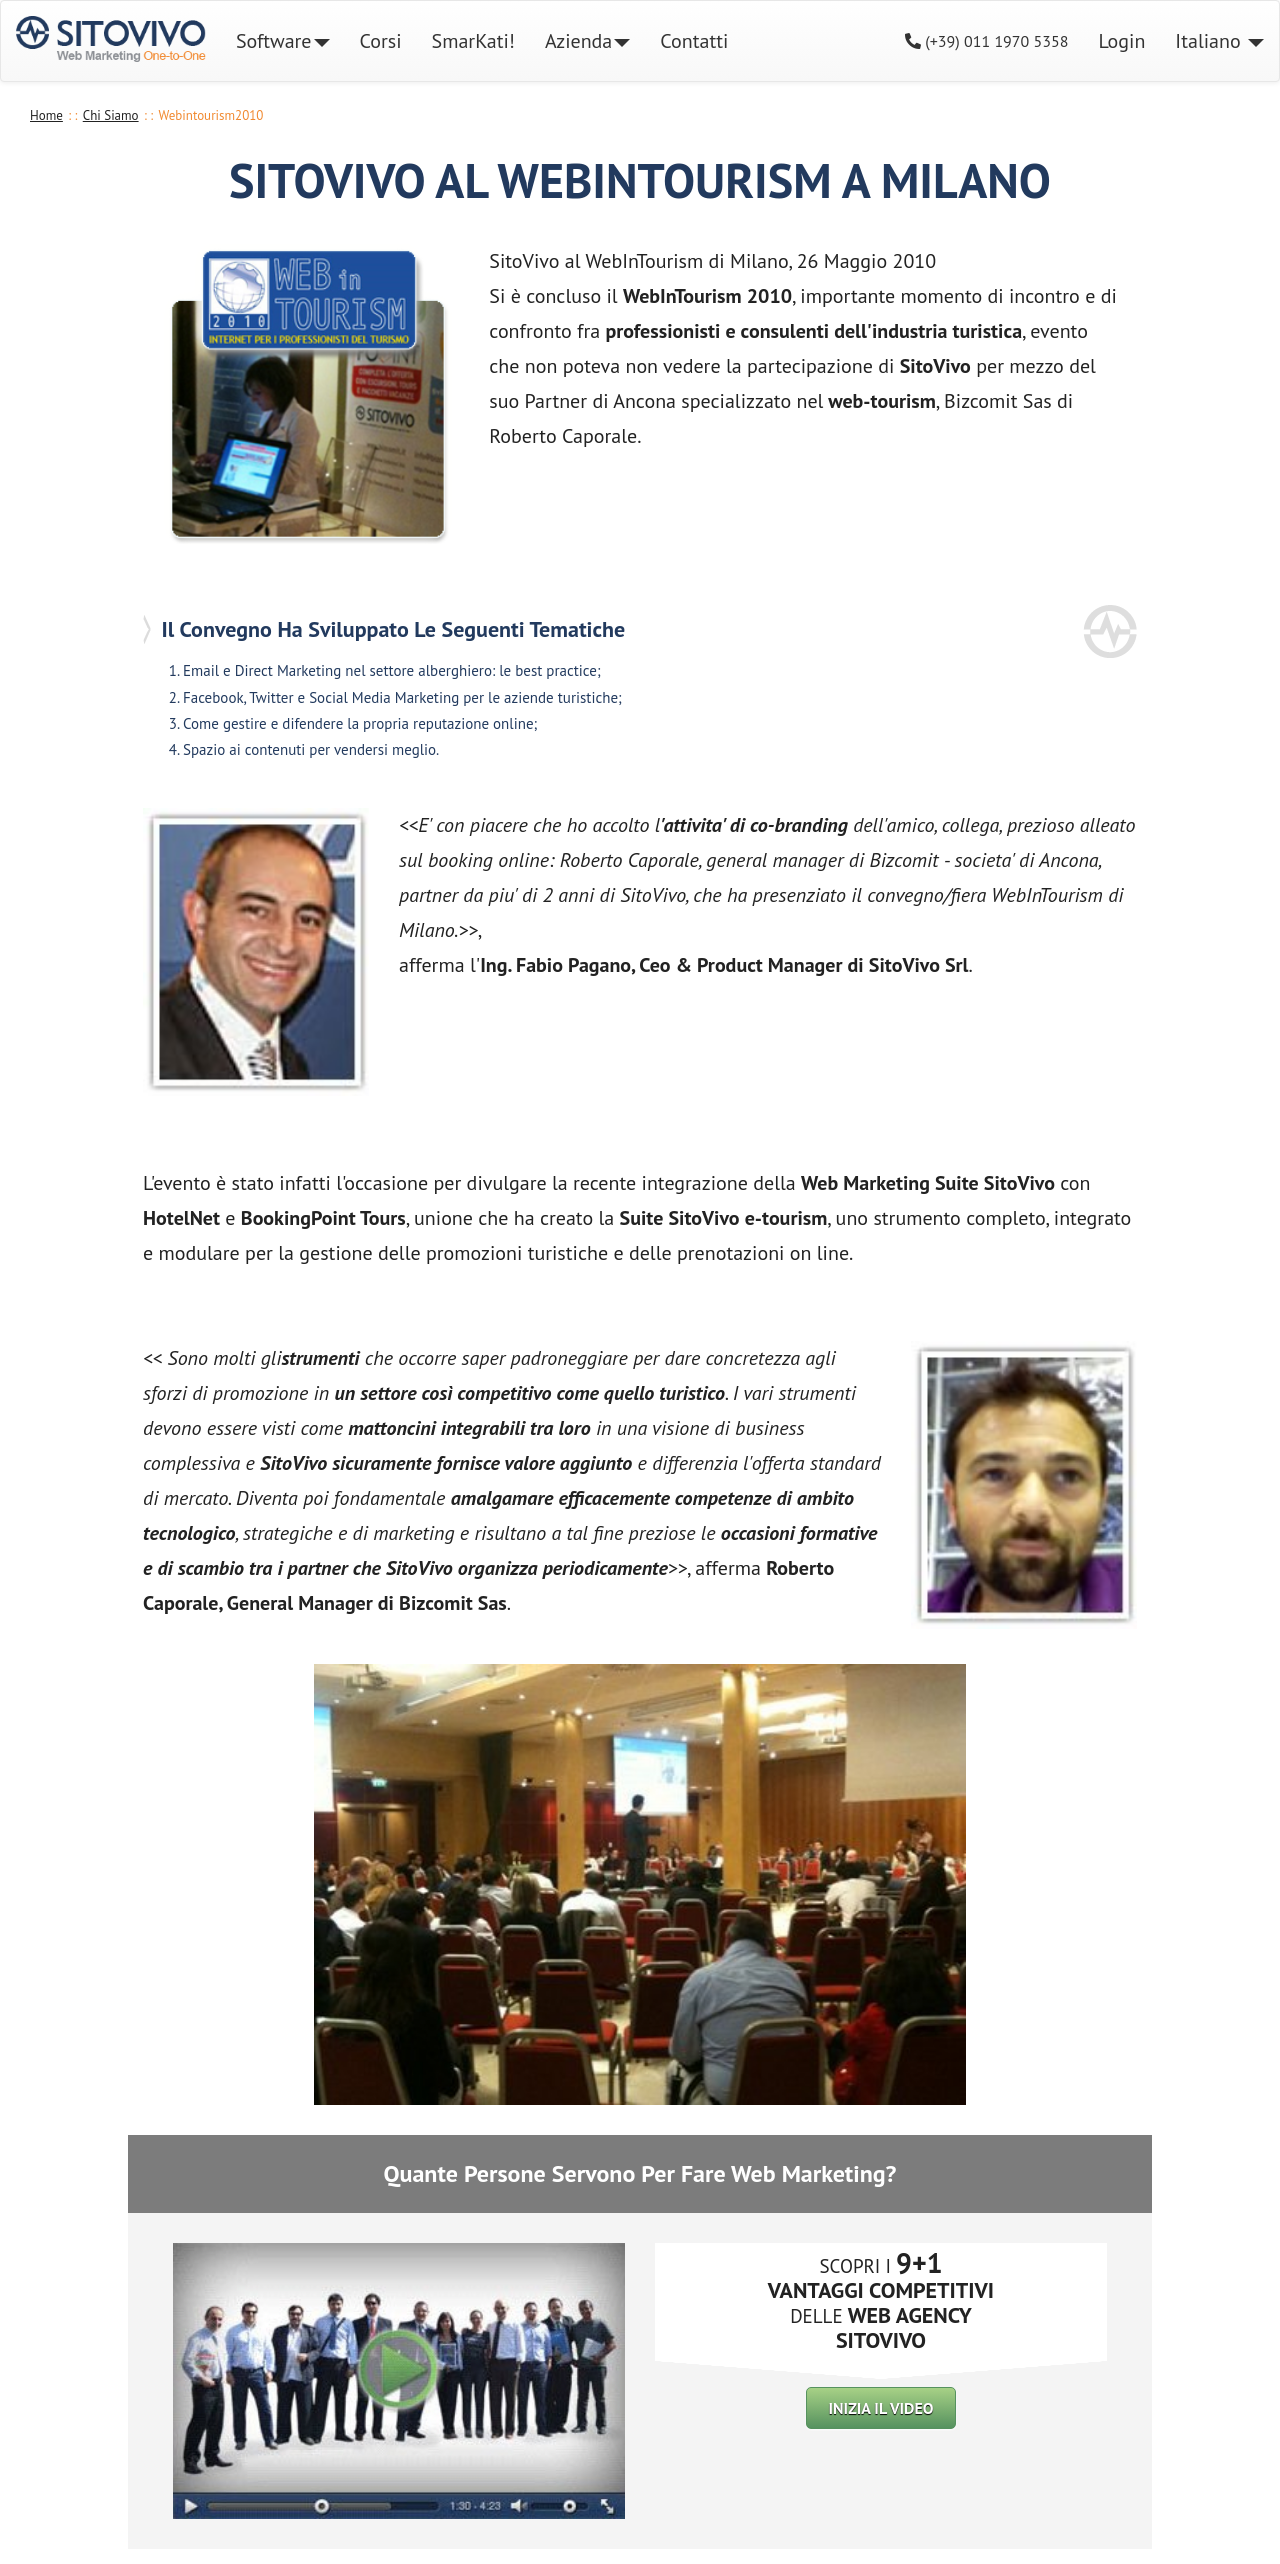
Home (46, 115)
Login (1121, 41)
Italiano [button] (1219, 41)
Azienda (587, 41)
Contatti (694, 41)
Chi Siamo (111, 115)
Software (283, 41)
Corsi (388, 40)
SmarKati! (473, 41)
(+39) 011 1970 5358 (987, 41)
